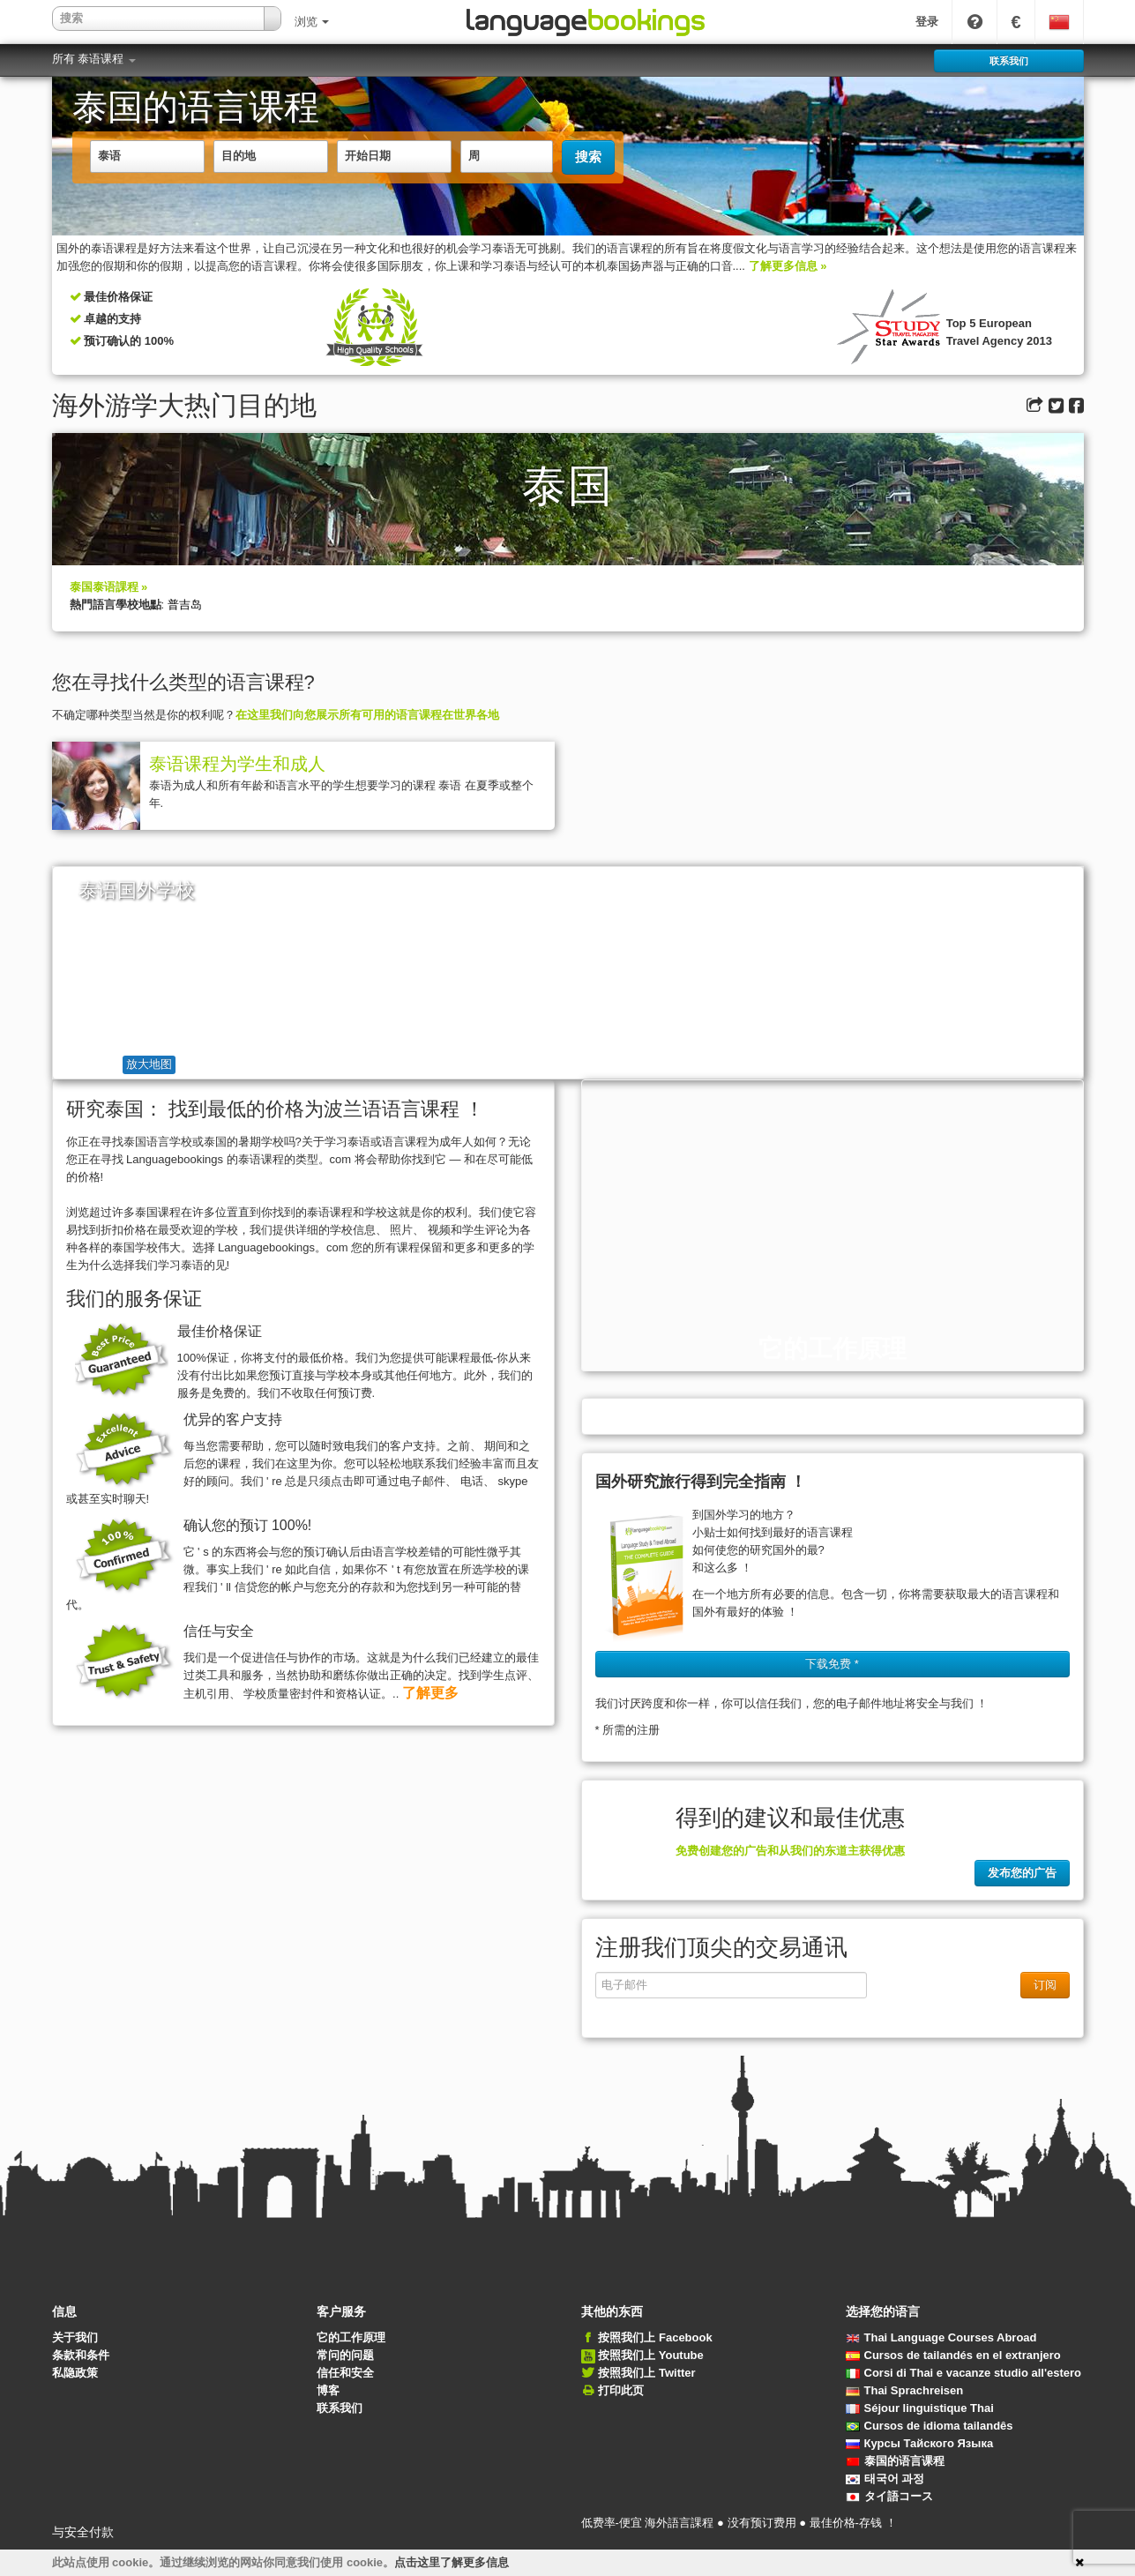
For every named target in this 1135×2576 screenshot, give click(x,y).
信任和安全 (345, 2372)
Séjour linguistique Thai (920, 2408)
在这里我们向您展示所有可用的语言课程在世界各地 (367, 714)
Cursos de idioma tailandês (929, 2425)
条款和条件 (80, 2355)
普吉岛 (185, 604)
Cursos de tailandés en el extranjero (953, 2355)
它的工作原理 (351, 2337)
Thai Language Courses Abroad (941, 2337)
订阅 (1045, 1984)
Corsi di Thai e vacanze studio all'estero (964, 2372)
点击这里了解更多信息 (451, 2562)
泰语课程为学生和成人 (237, 763)
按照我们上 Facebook (655, 2337)
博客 (328, 2390)
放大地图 (149, 1064)
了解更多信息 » (788, 266)
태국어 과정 (885, 2478)
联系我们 (339, 2408)
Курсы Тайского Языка (920, 2443)
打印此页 (621, 2390)
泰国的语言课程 (895, 2461)
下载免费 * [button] (832, 1663)
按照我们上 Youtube (651, 2355)
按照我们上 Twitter (646, 2372)
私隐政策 (75, 2372)
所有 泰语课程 (94, 58)
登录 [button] (926, 21)
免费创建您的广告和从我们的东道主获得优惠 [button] (790, 1850)
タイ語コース (889, 2496)
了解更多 (430, 1692)
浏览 (312, 21)
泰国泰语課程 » (109, 587)
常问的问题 (345, 2355)
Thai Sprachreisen (905, 2390)
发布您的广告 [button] (1022, 1872)
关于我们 (75, 2337)
